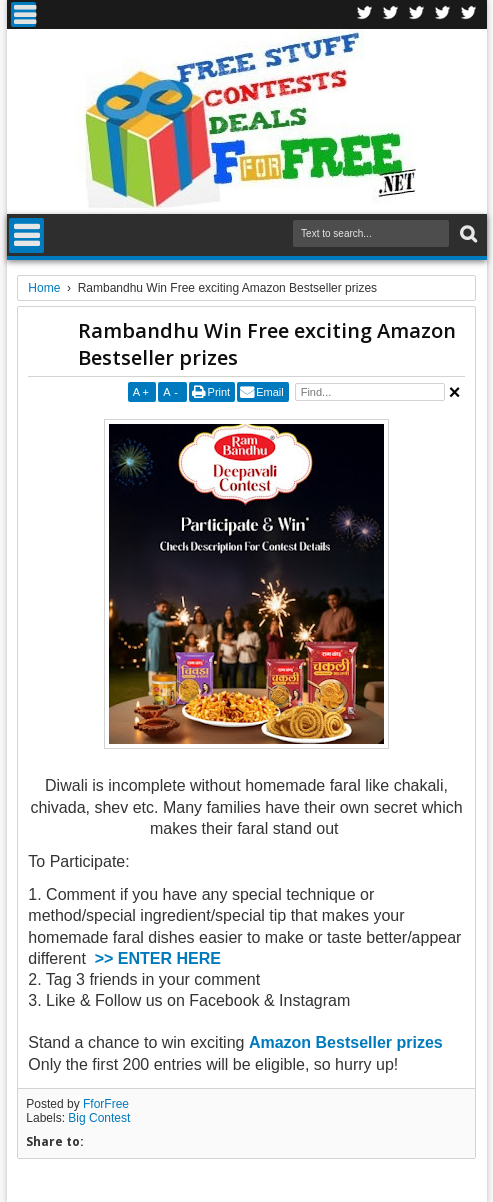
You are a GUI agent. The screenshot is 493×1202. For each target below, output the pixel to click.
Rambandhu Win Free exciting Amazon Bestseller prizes (267, 344)
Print (219, 392)
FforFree (106, 1104)
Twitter (391, 14)
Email (270, 392)
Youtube (469, 14)
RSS (443, 14)
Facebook (365, 14)
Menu (23, 14)
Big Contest (99, 1118)
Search (466, 234)
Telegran (417, 14)
